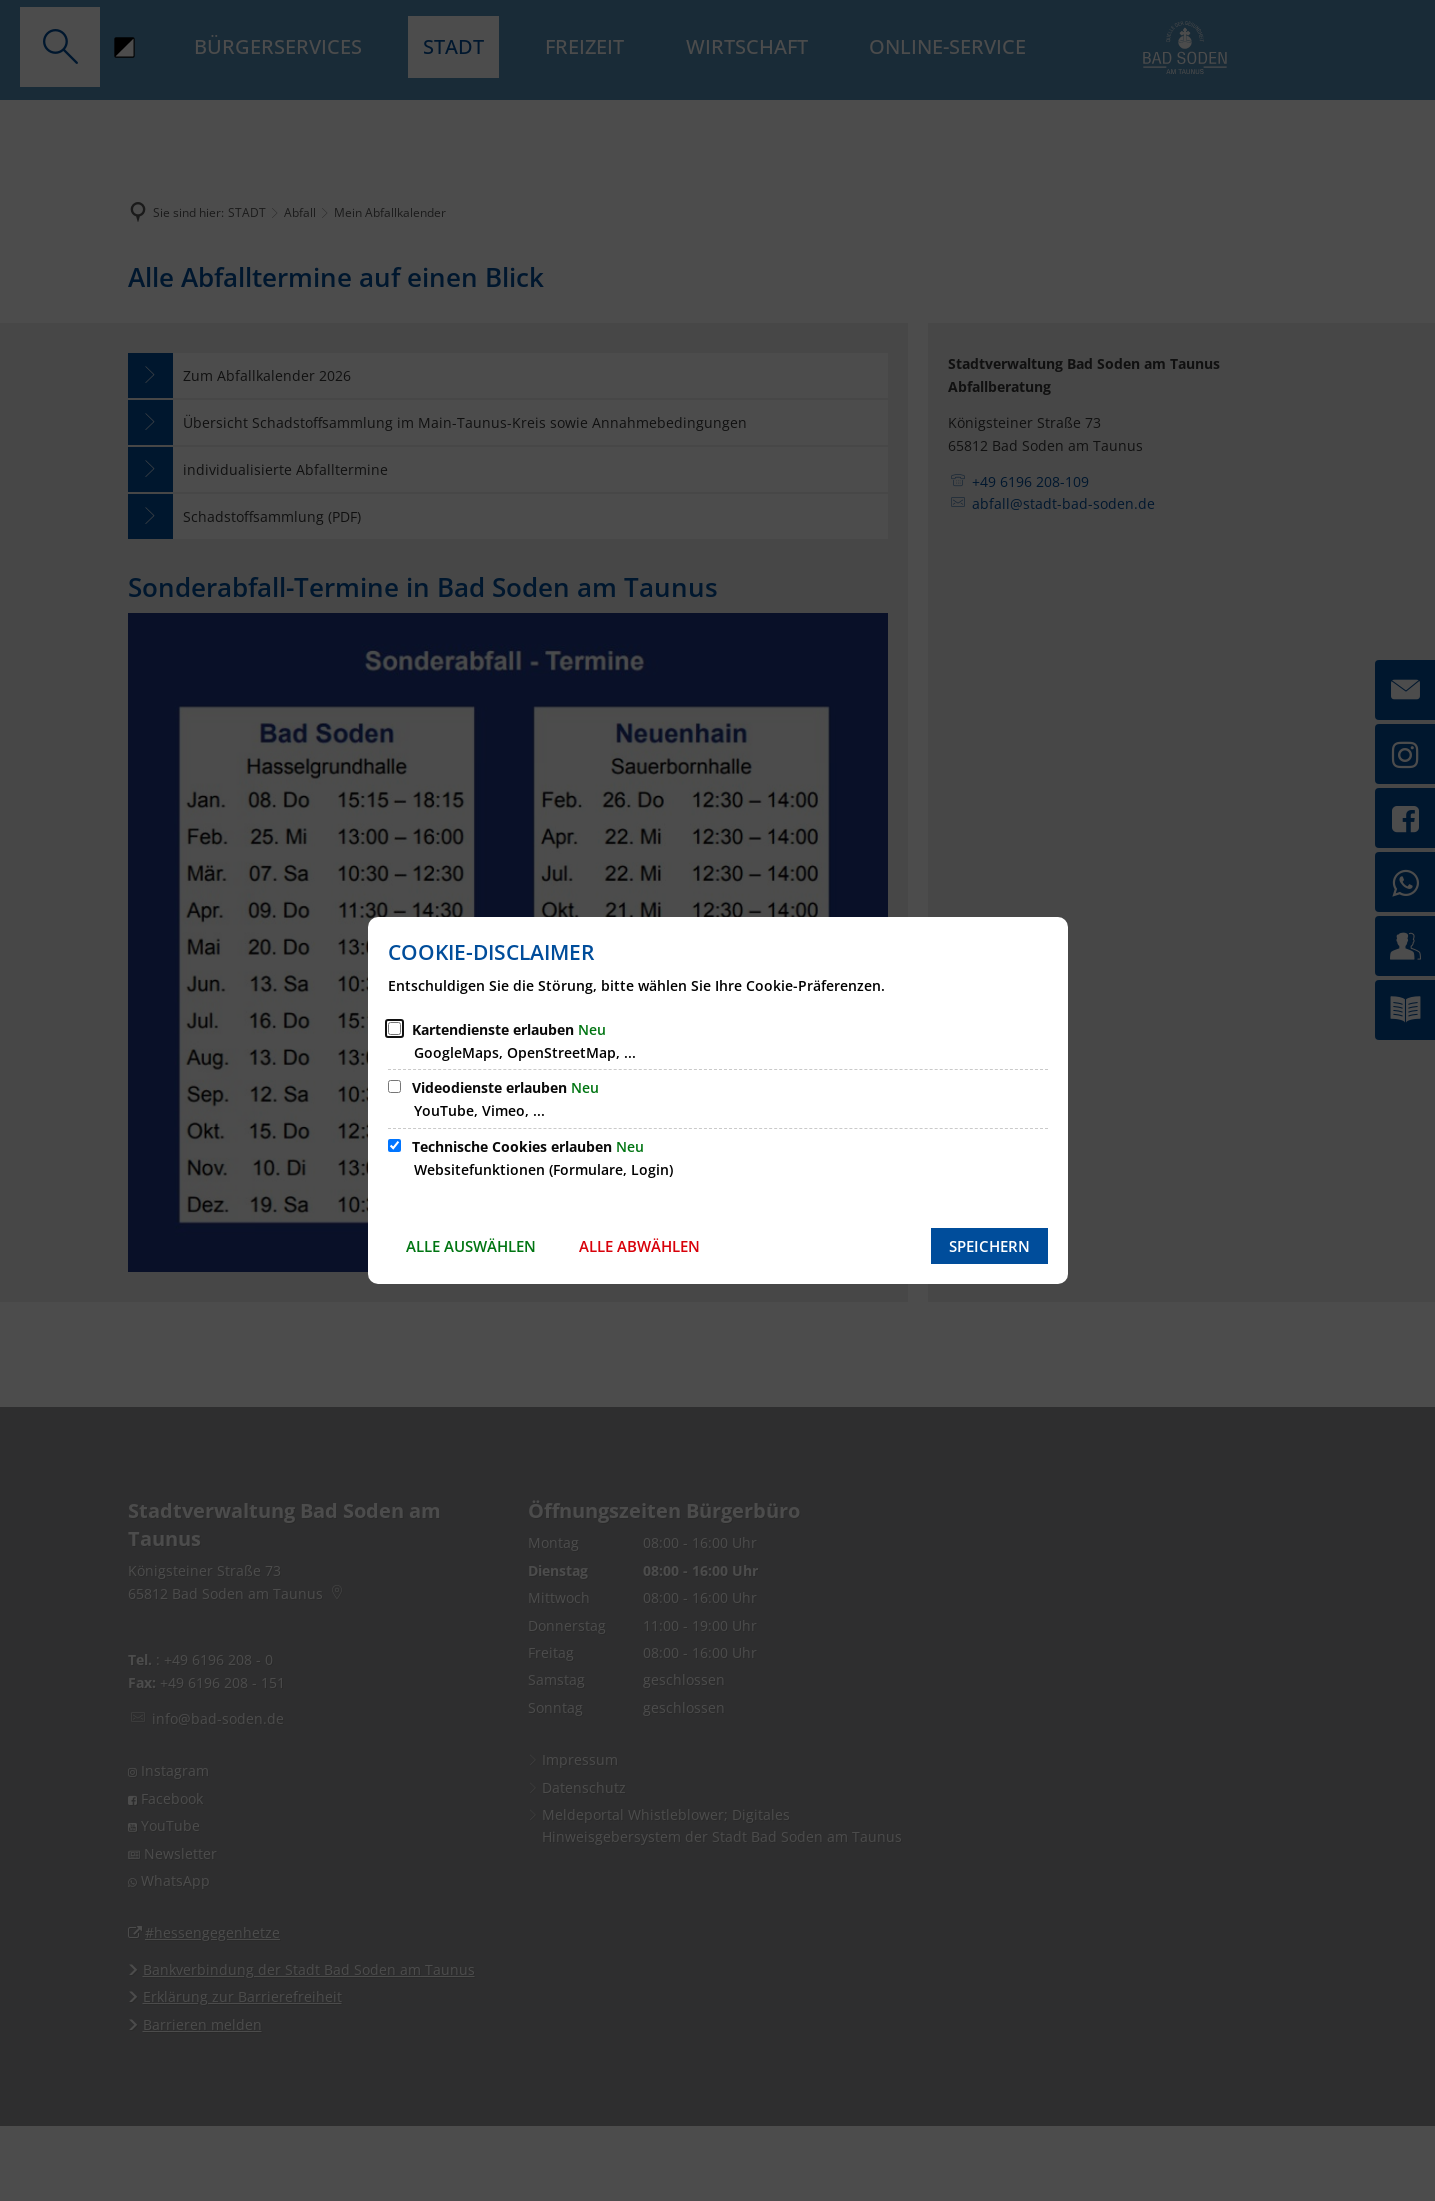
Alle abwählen (639, 1246)
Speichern (989, 1246)
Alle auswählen (471, 1246)
